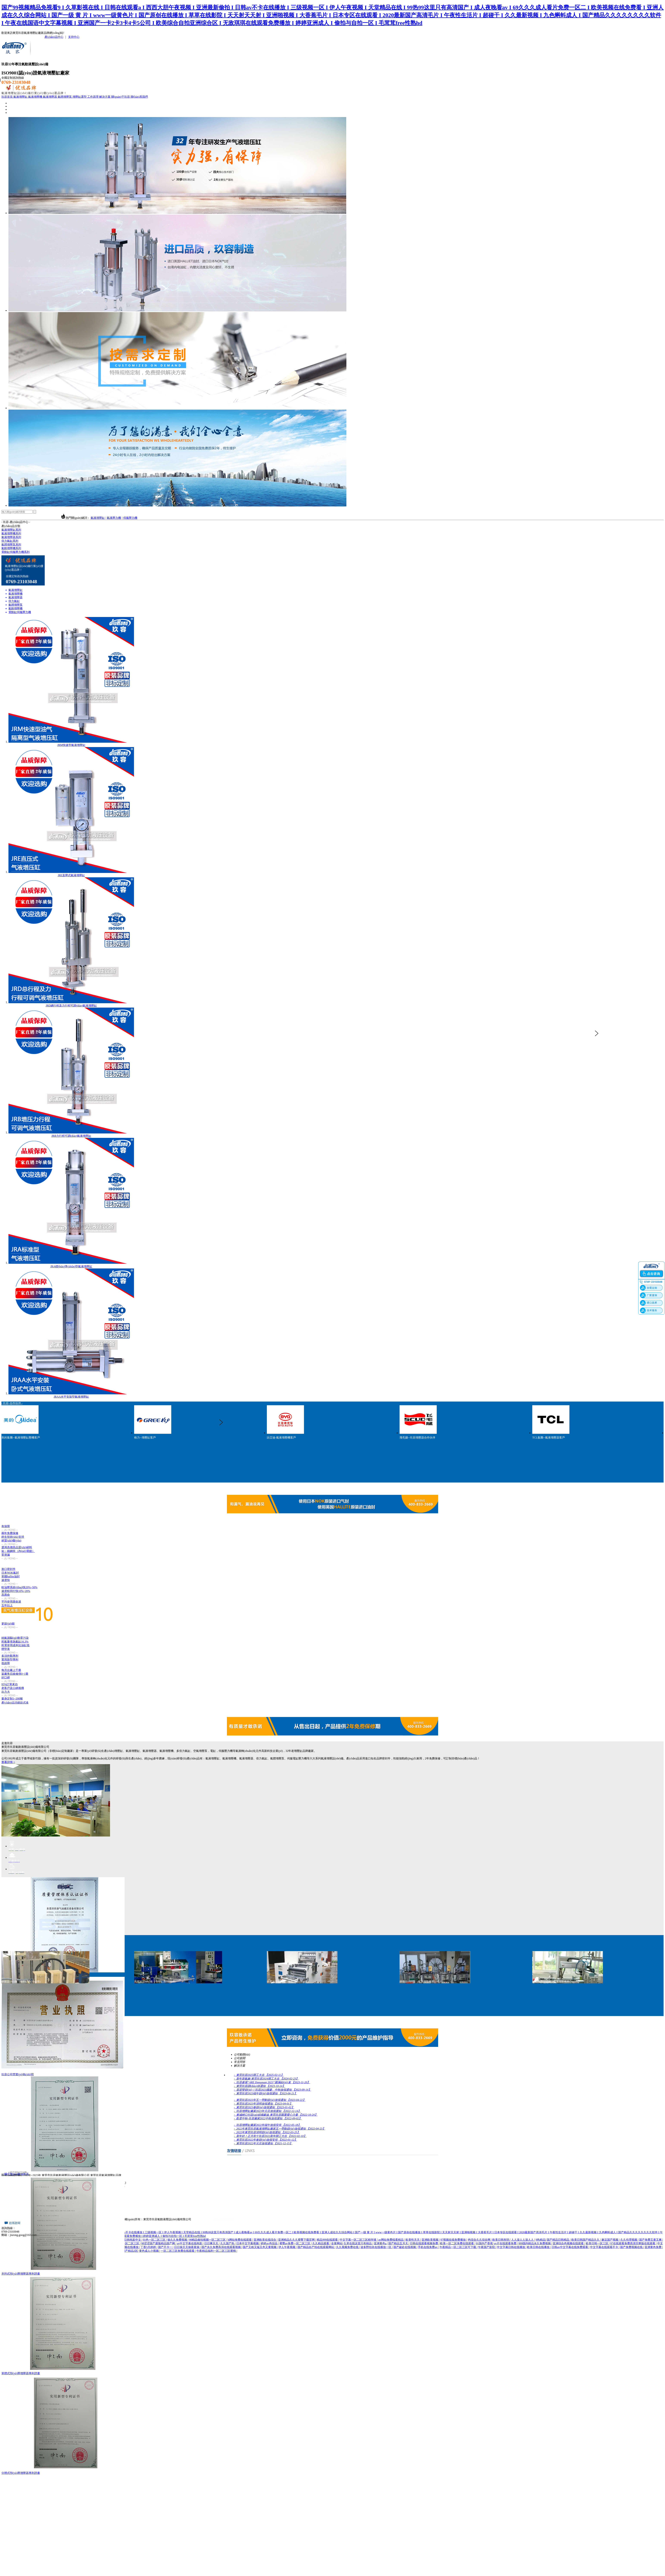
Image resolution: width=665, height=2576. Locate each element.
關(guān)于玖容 (121, 96)
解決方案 (105, 96)
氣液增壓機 (35, 96)
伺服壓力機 (130, 517)
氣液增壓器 (50, 96)
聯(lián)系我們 (139, 96)
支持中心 (73, 36)
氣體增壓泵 (65, 96)
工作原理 (93, 96)
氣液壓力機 (114, 517)
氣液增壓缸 (20, 96)
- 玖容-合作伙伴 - (12, 1403)
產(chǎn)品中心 (54, 36)
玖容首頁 (7, 96)
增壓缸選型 (80, 96)
